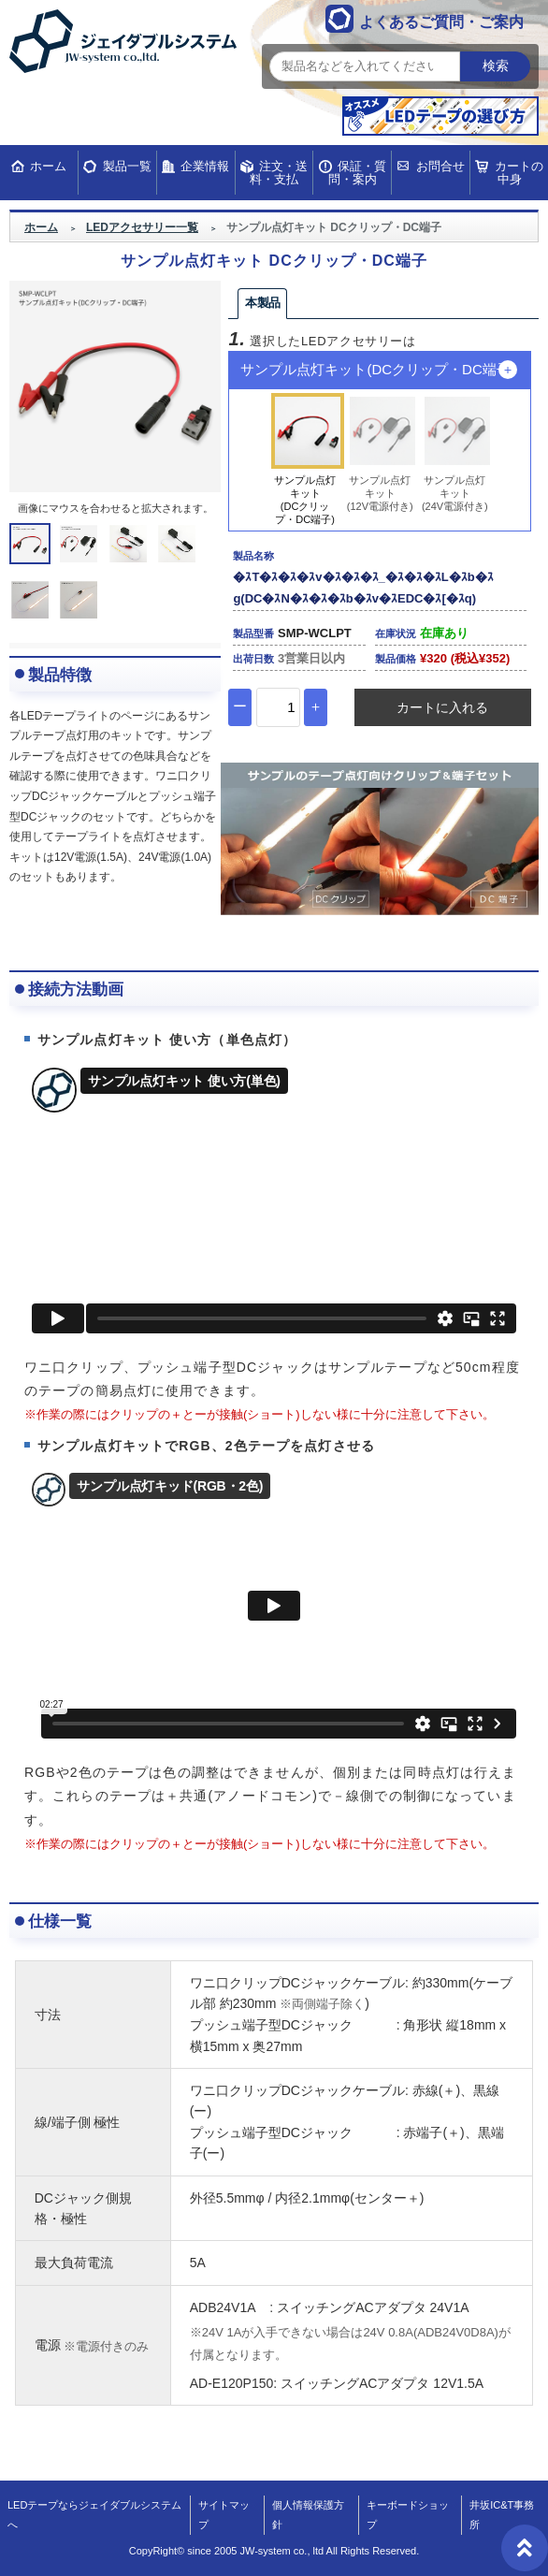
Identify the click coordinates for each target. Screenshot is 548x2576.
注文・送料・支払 (279, 173)
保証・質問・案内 (357, 173)
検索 (496, 66)
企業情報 (204, 166)
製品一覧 (127, 166)
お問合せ (440, 166)
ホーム (48, 166)
